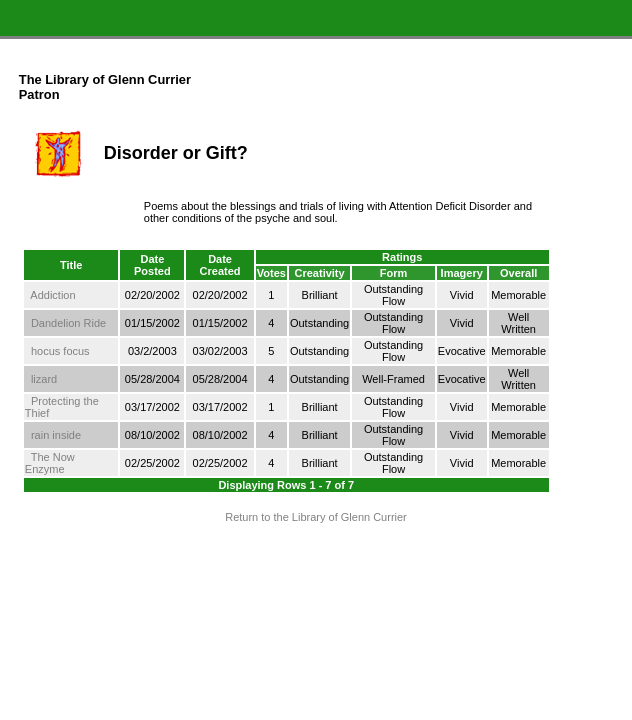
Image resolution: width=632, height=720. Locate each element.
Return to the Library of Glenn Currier (316, 517)
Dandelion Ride (68, 323)
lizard (44, 379)
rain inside (56, 435)
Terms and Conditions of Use (315, 555)
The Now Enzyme (50, 463)
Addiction (52, 295)
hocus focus (60, 351)
